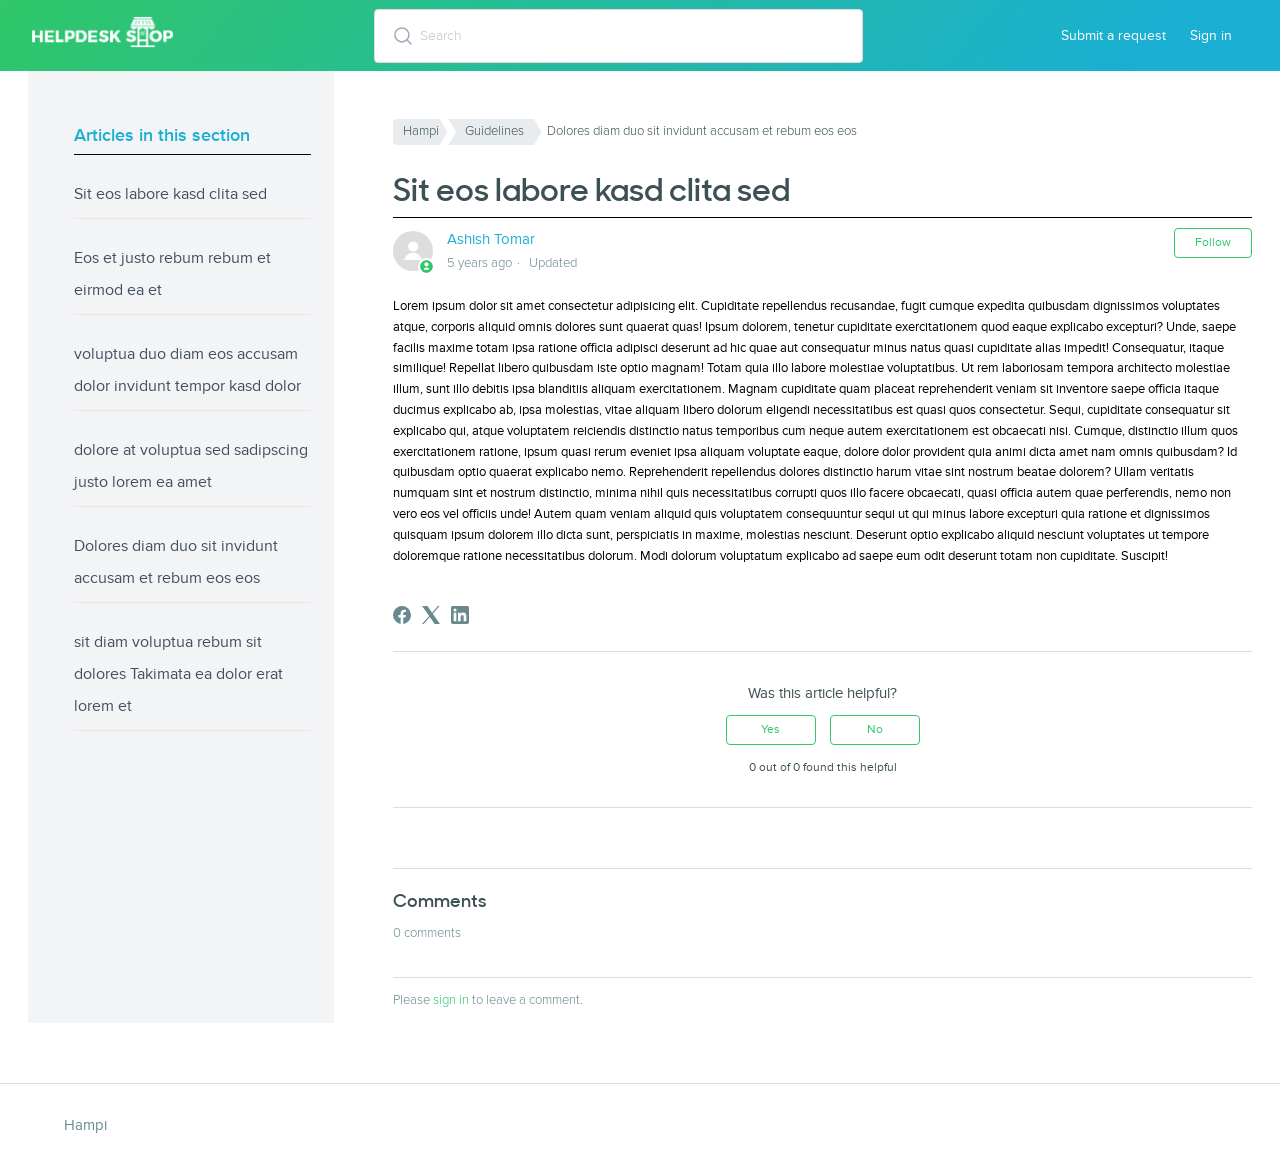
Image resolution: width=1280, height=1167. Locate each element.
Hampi (421, 131)
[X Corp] (431, 615)
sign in (451, 1000)
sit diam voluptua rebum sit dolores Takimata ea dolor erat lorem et (178, 674)
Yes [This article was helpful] (770, 729)
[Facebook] (402, 615)
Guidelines (494, 131)
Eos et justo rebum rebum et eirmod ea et (172, 274)
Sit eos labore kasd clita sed (170, 194)
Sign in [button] (1211, 35)
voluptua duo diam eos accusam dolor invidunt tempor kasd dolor (187, 370)
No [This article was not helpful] (875, 729)
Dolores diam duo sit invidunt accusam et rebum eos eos (176, 562)
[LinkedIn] (460, 615)
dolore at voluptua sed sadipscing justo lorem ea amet (191, 466)
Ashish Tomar (491, 239)
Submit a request (1113, 35)
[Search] (619, 36)
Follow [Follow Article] (1213, 242)
